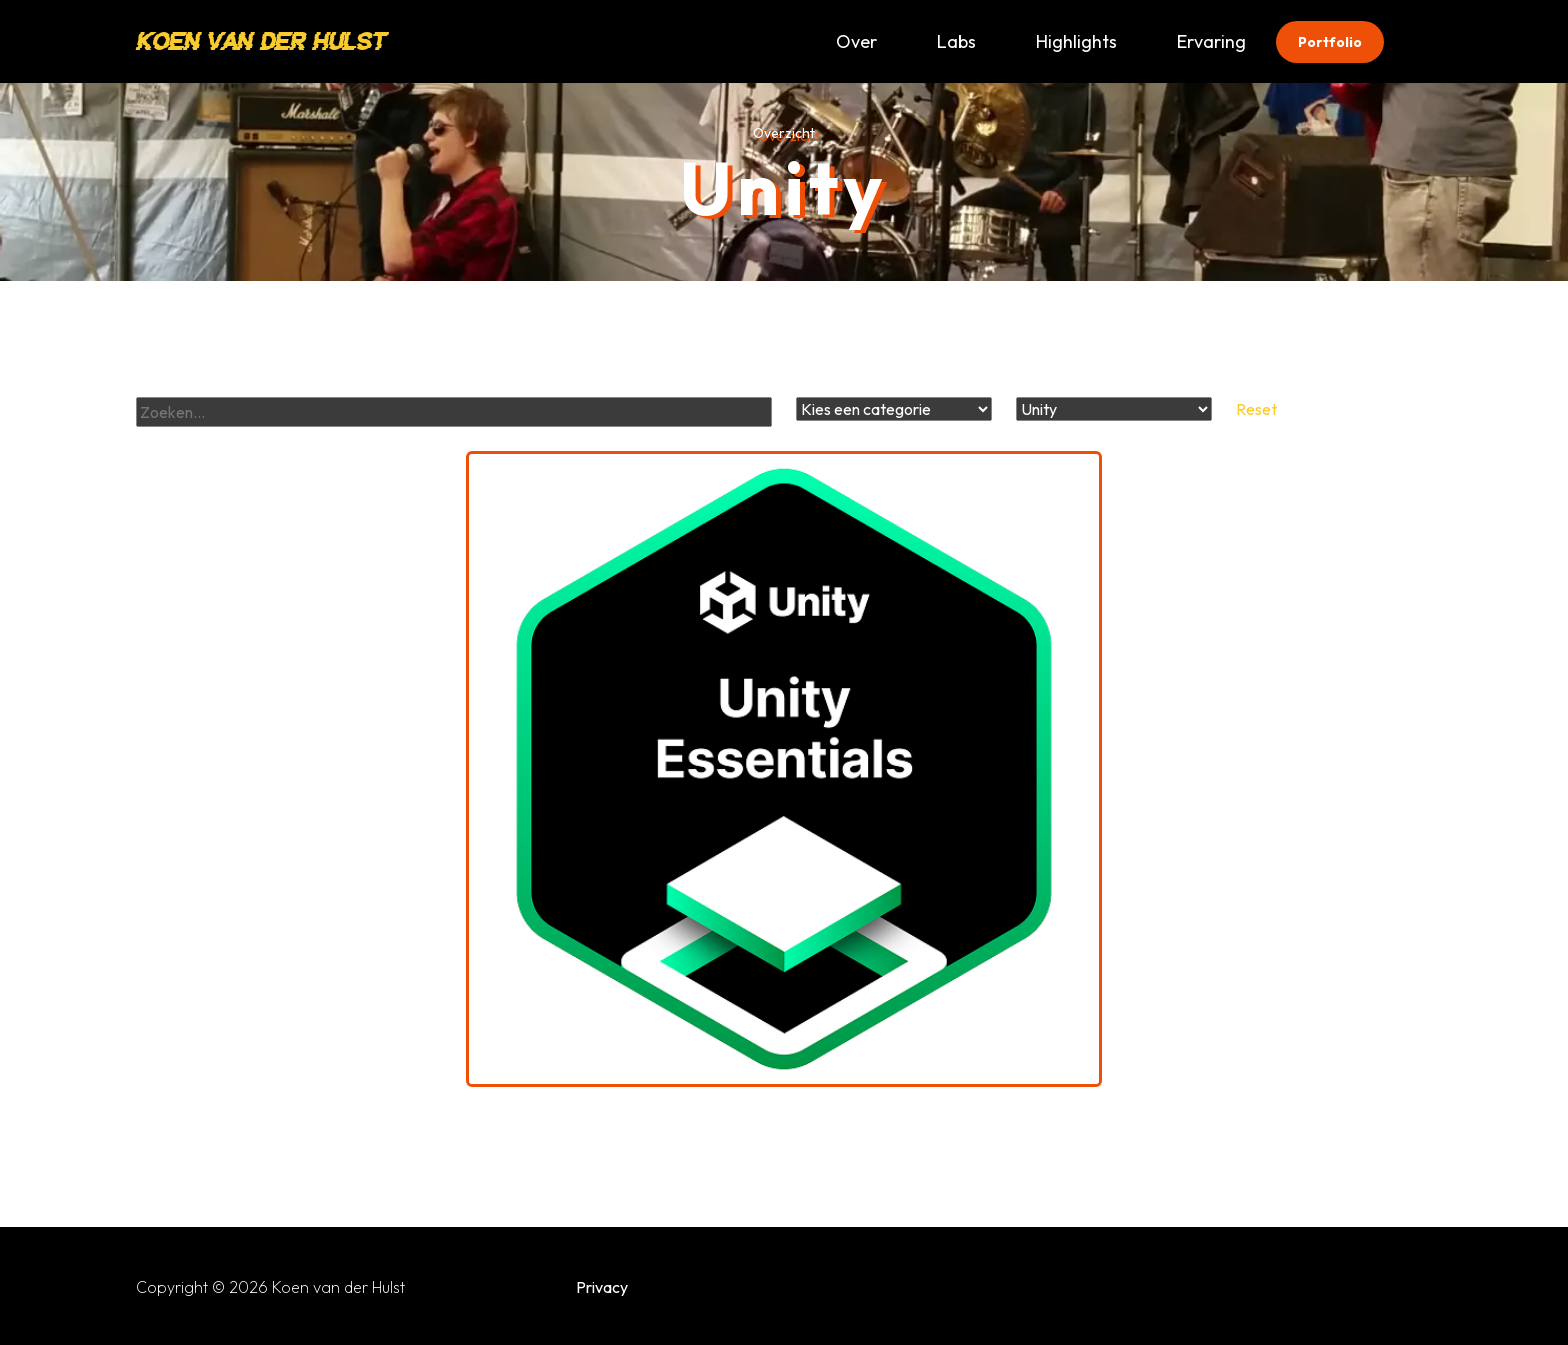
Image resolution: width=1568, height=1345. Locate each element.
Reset (1256, 409)
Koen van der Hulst (260, 41)
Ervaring (1211, 41)
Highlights (1076, 41)
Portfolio (1330, 42)
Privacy (602, 1287)
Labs (956, 41)
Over (856, 41)
